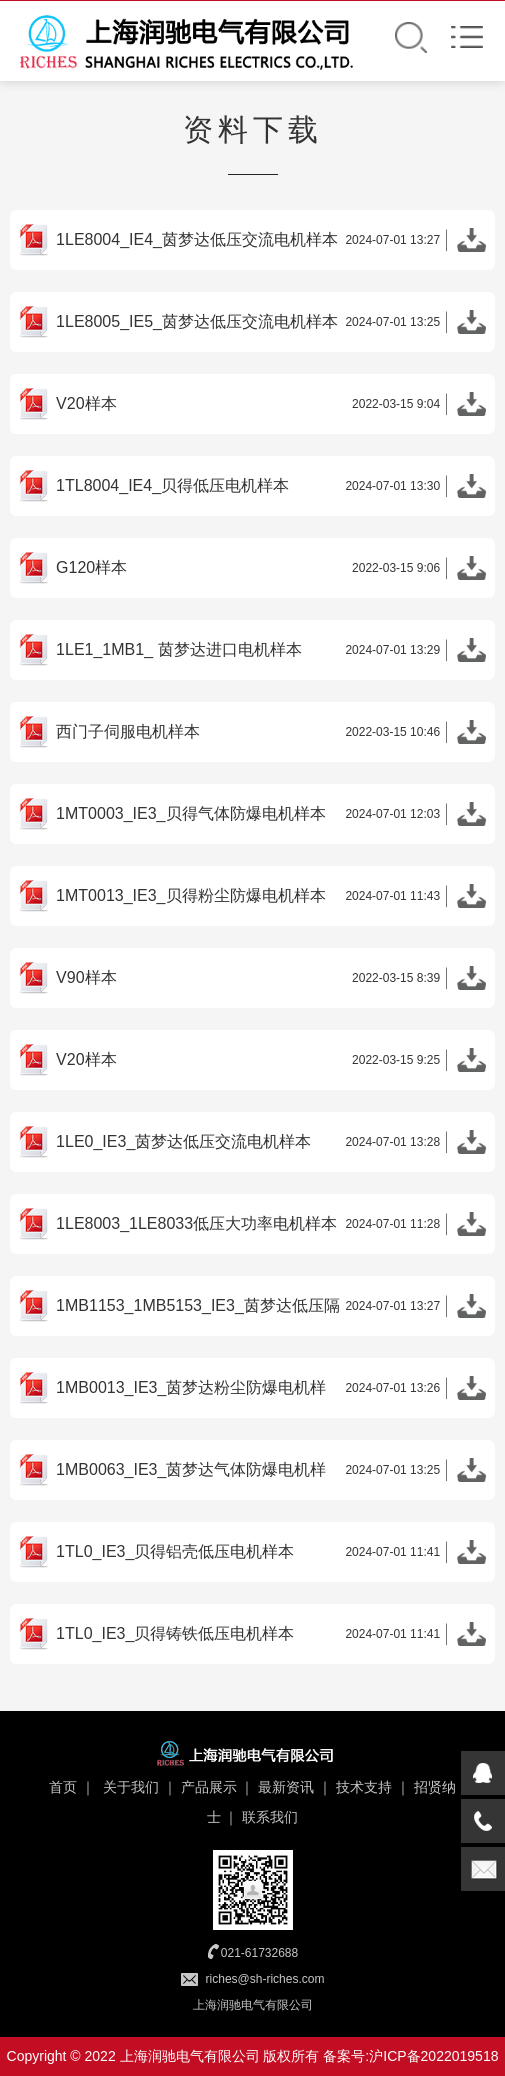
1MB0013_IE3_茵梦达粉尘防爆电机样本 (271, 1391)
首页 (63, 1787)
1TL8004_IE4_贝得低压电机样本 (271, 489)
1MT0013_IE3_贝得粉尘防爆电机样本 (271, 899)
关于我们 (131, 1787)
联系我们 (270, 1817)
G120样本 (271, 571)
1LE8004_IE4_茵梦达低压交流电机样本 (271, 243)
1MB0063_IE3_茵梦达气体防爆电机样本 (271, 1473)
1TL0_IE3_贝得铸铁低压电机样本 (271, 1637)
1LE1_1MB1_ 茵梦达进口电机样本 (271, 653)
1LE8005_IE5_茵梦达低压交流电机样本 (271, 325)
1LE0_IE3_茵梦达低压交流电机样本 (271, 1145)
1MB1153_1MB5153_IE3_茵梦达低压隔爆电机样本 (271, 1309)
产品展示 (209, 1787)
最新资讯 (286, 1787)
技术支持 (364, 1787)
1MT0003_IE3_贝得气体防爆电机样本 (271, 817)
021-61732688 (259, 1953)
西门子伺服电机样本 (271, 735)
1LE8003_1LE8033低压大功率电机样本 (271, 1227)
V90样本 (271, 981)
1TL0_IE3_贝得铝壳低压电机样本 (271, 1555)
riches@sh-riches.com (265, 1979)
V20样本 (271, 407)
